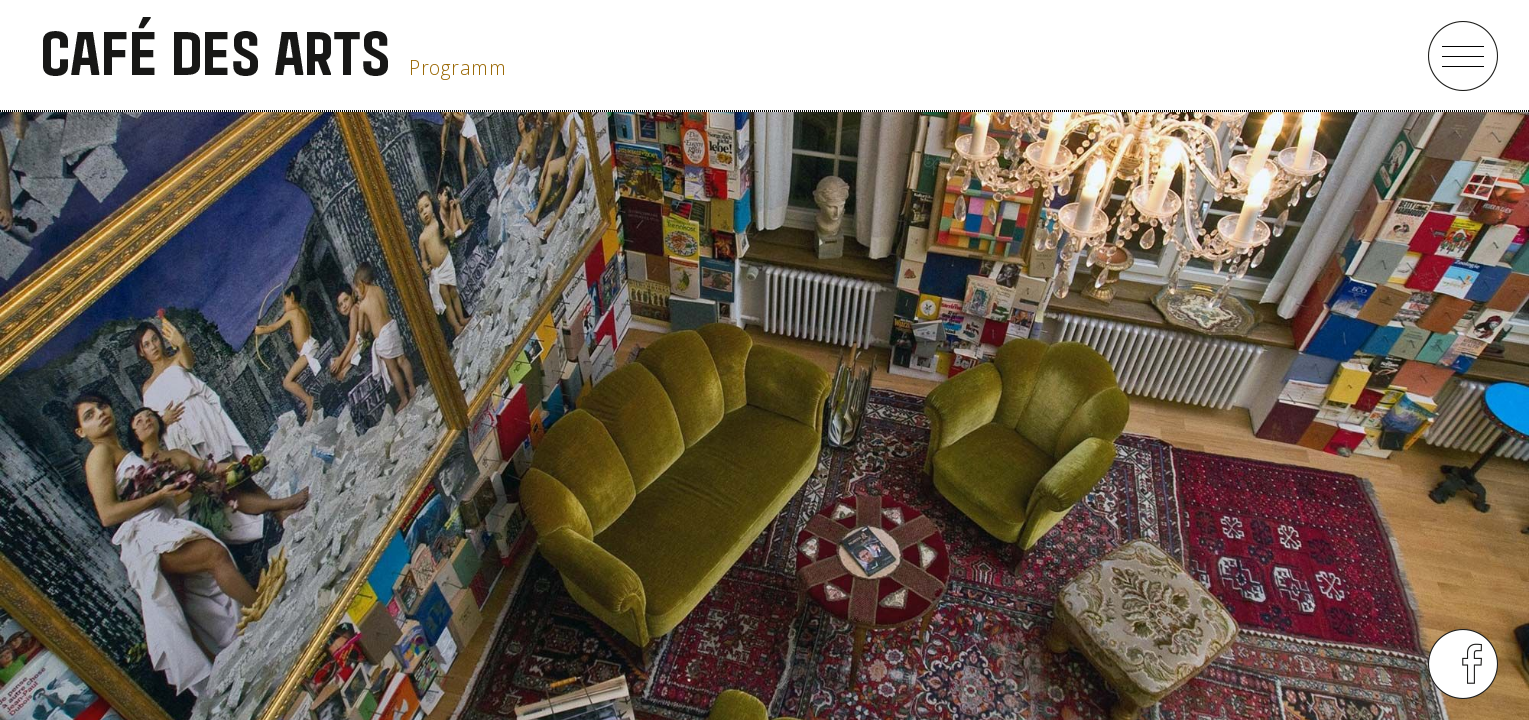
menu (1463, 56)
